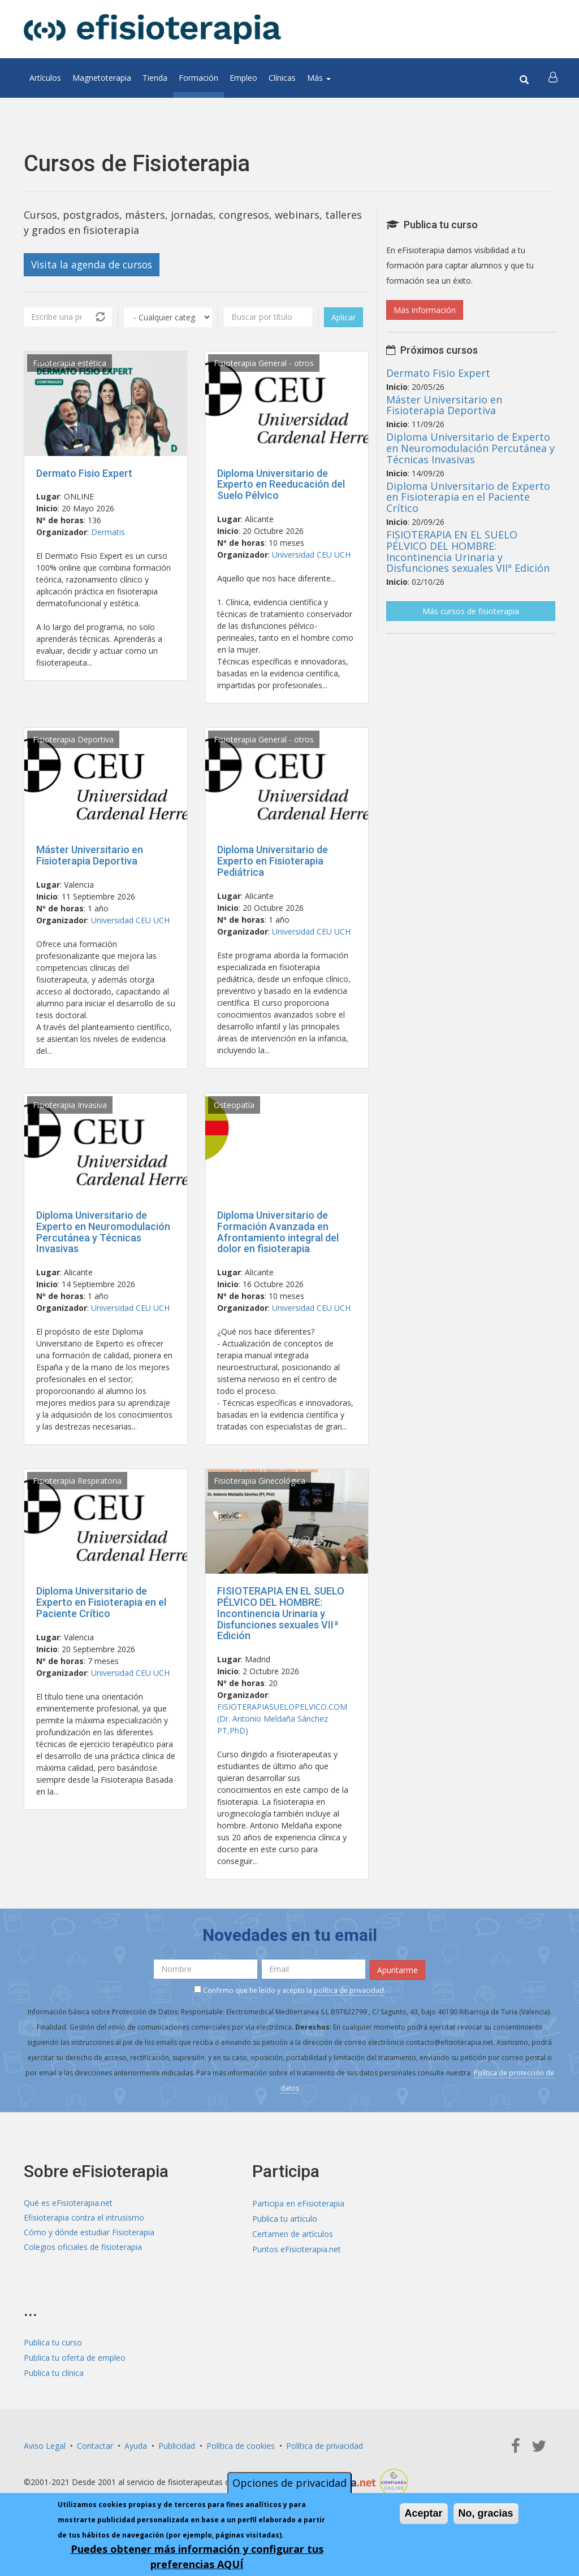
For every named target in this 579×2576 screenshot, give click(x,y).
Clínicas (282, 77)
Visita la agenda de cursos (94, 264)
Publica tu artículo (284, 2218)
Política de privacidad (324, 2445)
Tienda (154, 77)
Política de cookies (240, 2445)
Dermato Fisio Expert (84, 473)
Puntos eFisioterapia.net (296, 2248)
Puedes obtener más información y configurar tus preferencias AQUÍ (197, 2556)
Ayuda (135, 2445)
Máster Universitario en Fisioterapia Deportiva (89, 855)
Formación (198, 77)
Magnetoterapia (101, 77)
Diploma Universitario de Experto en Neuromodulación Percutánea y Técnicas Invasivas (103, 1232)
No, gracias (486, 2513)
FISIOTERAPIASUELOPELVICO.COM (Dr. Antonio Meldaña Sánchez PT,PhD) (282, 1719)
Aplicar (343, 317)
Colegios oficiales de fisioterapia (83, 2248)
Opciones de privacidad (289, 2483)
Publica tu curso (53, 2341)
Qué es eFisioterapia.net (68, 2202)
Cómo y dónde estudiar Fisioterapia (89, 2233)
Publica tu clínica (54, 2372)
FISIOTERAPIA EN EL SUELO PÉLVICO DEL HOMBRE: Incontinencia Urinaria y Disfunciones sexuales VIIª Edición (280, 1613)
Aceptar (424, 2513)
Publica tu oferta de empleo (75, 2357)
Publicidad (176, 2445)
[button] (553, 78)
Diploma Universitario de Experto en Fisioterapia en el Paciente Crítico (101, 1602)
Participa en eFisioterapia (298, 2202)
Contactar (95, 2445)
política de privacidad (349, 1990)
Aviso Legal (45, 2445)
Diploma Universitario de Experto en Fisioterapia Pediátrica (272, 861)
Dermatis (108, 532)
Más (319, 77)
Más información (425, 310)
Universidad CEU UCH (311, 555)
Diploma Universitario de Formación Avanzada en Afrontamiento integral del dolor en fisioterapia (278, 1232)
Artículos (45, 77)
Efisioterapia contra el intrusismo (84, 2218)
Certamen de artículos (292, 2233)
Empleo (243, 77)
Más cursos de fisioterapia (470, 611)
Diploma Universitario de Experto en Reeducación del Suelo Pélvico (281, 484)
